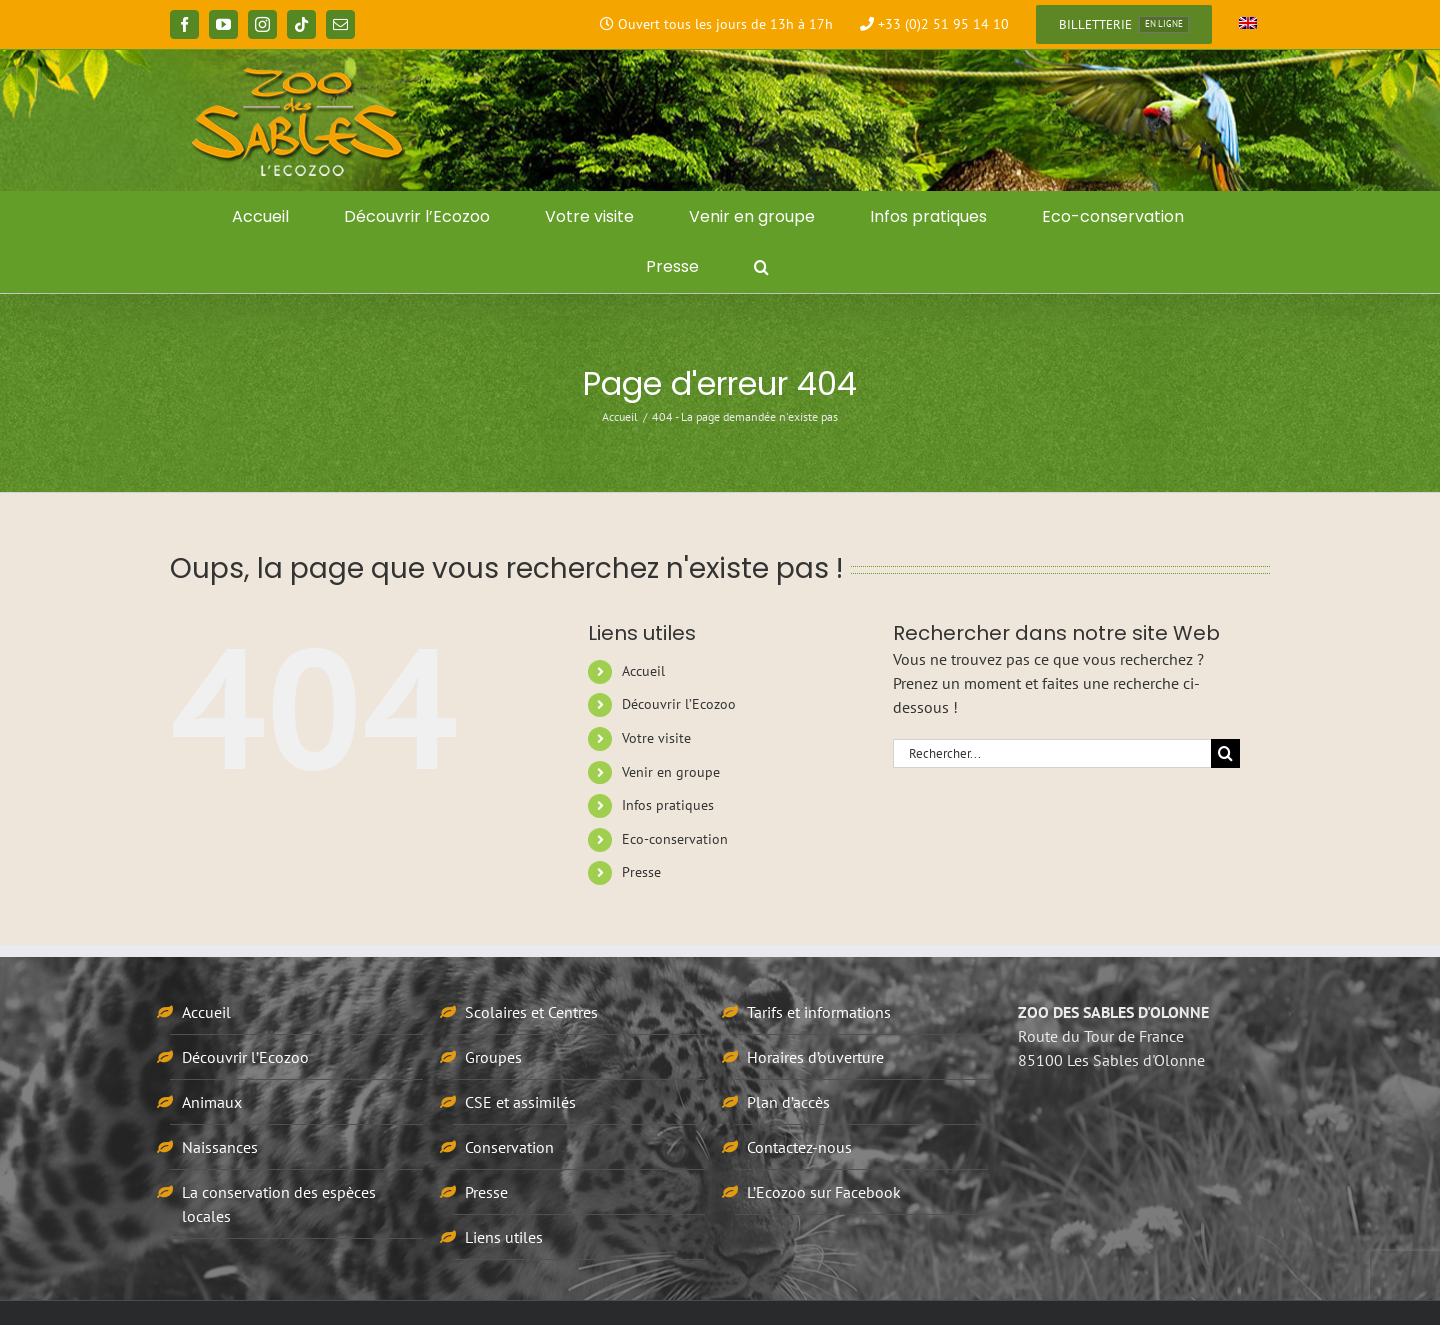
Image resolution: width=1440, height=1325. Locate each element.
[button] (761, 267)
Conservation (509, 1147)
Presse (641, 872)
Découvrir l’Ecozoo (679, 704)
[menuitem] (1248, 25)
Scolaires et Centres (531, 1012)
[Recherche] (1225, 753)
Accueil (643, 671)
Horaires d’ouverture (815, 1057)
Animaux (212, 1102)
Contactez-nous (799, 1147)
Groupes (493, 1057)
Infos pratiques (668, 805)
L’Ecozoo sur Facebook (824, 1192)
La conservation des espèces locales (279, 1204)
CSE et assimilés (520, 1102)
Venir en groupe (671, 772)
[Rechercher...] (1052, 753)
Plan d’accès (788, 1102)
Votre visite (656, 738)
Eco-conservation (675, 839)
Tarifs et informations (819, 1012)
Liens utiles (504, 1237)
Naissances (220, 1147)
